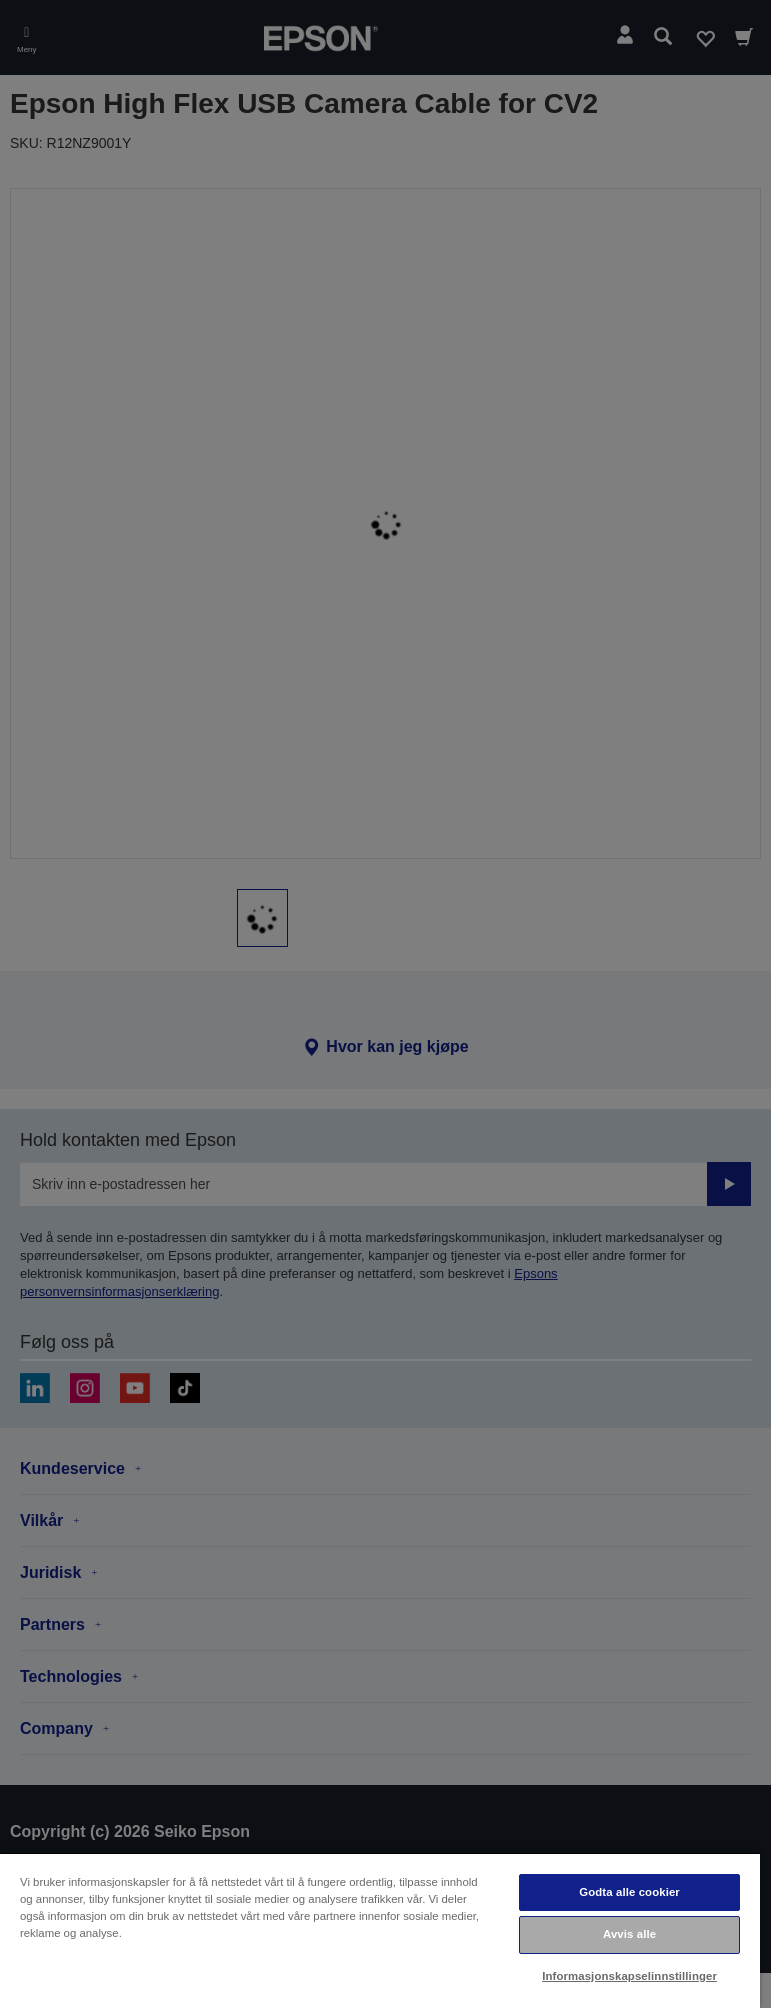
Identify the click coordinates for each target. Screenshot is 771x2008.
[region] (380, 1930)
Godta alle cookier (629, 1892)
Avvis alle (629, 1934)
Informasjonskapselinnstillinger (629, 1976)
